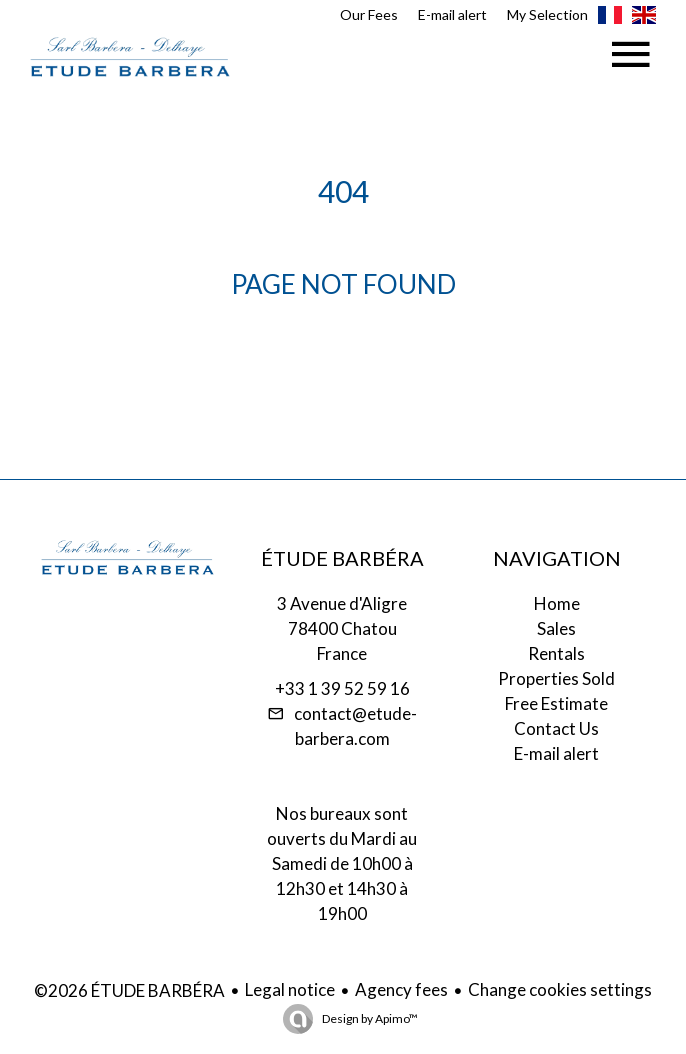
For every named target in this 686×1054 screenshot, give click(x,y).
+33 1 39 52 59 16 (342, 688)
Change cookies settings (560, 989)
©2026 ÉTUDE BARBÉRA (129, 990)
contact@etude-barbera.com (355, 726)
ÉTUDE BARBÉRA (342, 558)
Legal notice (290, 989)
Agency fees (401, 989)
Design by (369, 1018)
